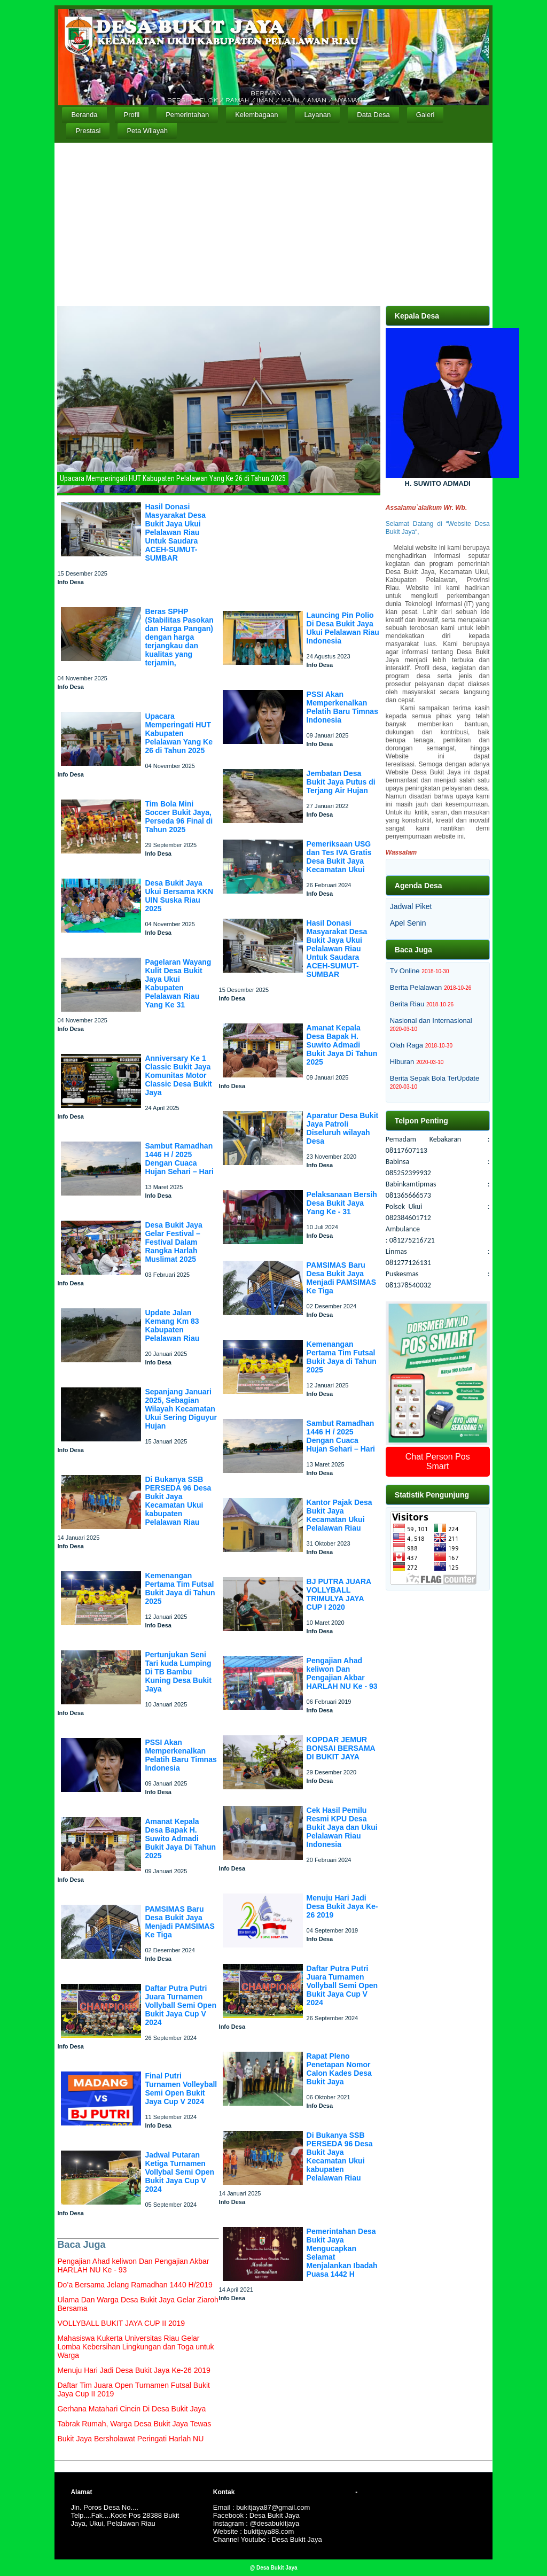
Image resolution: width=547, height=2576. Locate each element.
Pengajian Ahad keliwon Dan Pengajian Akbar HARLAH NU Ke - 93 (342, 1673)
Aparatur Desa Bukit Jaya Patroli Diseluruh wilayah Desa (343, 1128)
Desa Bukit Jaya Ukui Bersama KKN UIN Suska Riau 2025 (179, 896)
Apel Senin (408, 923)
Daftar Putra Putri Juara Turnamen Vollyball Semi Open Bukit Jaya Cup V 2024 (180, 2005)
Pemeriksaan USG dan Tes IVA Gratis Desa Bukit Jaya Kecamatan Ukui (339, 857)
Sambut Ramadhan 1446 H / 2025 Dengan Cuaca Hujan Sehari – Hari (179, 1159)
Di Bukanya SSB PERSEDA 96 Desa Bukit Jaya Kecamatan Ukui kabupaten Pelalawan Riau (178, 1500)
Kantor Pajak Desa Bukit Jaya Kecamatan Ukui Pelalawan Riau (339, 1515)
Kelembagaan (256, 115)
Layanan (317, 115)
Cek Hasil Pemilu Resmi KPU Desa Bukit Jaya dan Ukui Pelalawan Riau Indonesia (342, 1827)
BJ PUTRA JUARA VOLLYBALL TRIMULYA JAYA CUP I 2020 (339, 1594)
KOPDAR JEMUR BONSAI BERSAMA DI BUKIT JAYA (341, 1748)
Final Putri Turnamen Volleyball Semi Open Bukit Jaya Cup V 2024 (181, 2088)
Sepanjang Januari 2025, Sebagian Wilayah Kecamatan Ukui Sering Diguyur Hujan (181, 1408)
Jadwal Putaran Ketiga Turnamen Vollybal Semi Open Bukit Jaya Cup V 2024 (179, 2172)
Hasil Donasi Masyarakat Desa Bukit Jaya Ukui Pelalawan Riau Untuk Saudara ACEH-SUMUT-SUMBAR (175, 532)
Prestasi (87, 131)
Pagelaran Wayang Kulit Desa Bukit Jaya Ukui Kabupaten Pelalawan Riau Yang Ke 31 (178, 983)
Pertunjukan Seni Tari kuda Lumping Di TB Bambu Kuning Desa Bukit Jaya (178, 1671)
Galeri (425, 115)
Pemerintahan (187, 115)
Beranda (84, 115)
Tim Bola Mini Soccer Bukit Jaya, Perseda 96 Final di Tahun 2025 (179, 817)
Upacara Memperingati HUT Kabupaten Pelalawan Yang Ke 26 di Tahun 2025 (179, 733)
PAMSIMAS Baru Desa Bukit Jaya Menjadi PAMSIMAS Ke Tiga (179, 1922)
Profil (132, 115)
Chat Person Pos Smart (437, 1461)
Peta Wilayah (147, 131)
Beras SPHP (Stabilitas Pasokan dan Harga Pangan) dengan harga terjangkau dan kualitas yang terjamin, (179, 637)
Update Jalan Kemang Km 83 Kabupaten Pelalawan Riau (172, 1325)
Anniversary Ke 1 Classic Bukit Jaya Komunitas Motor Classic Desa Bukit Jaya (178, 1075)
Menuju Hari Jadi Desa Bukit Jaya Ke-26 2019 (342, 1906)
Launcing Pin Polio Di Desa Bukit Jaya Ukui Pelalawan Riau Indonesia (343, 628)
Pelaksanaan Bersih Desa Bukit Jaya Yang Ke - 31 (342, 1203)
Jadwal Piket (411, 906)
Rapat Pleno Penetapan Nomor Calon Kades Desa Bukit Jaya (339, 2069)
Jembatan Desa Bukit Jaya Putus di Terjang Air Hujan (341, 782)
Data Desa (373, 115)
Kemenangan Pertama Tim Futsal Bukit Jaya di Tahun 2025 (180, 1588)
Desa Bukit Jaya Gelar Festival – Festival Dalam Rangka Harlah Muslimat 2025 (173, 1242)
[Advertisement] (274, 223)
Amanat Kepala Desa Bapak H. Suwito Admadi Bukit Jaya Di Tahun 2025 (180, 1838)
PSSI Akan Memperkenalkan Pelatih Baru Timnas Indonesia (180, 1755)
